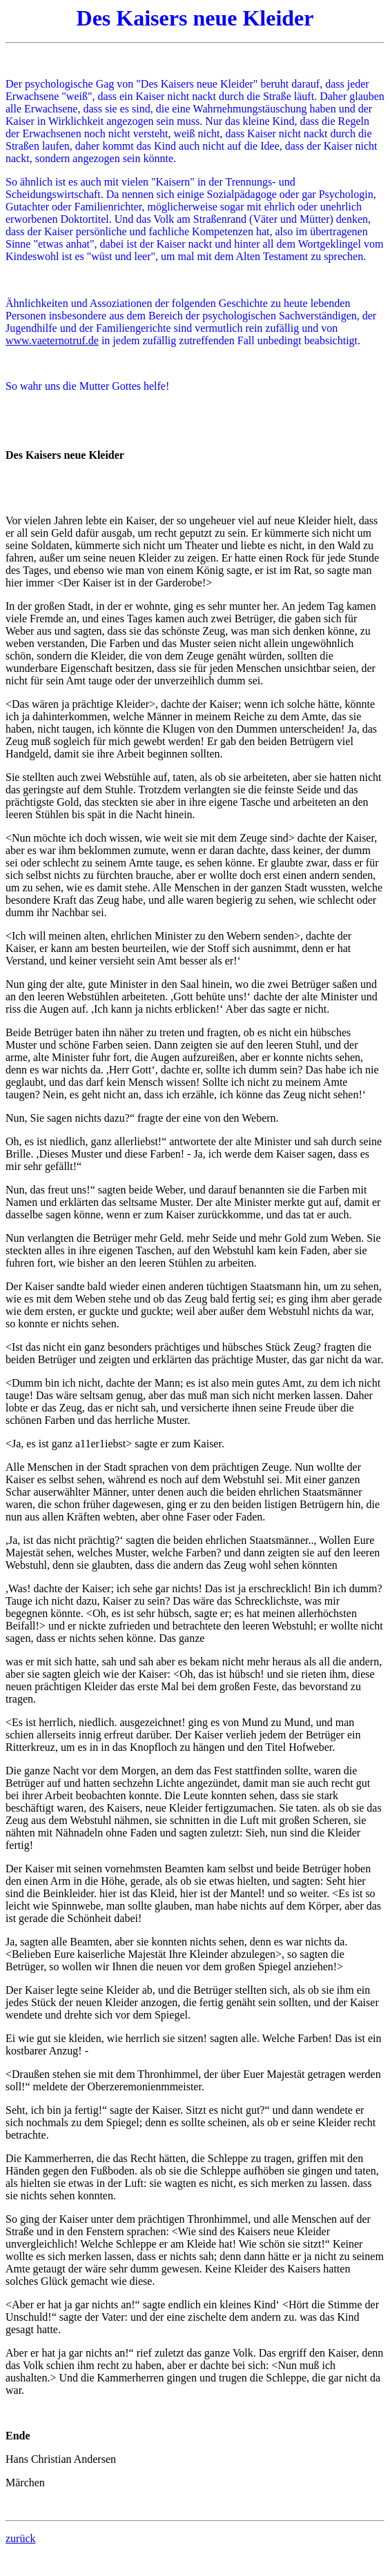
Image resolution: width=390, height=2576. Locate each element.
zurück (21, 2538)
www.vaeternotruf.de (52, 340)
